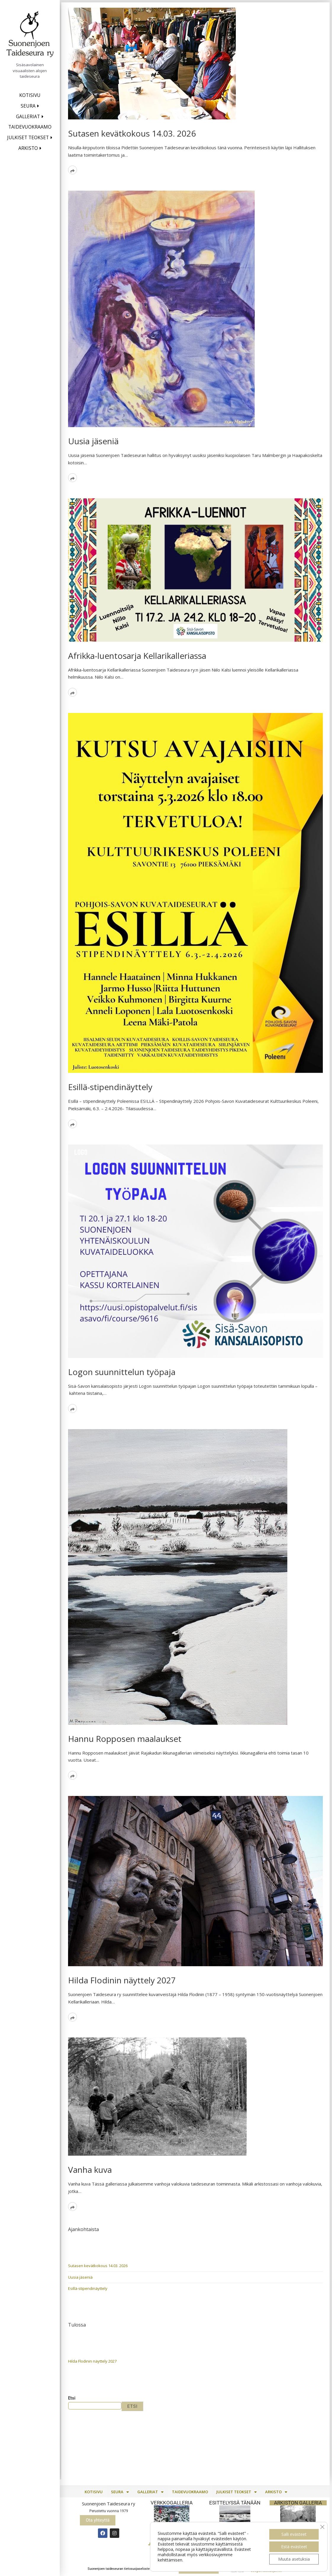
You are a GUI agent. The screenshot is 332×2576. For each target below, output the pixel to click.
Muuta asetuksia (294, 2559)
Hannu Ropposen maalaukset (124, 1738)
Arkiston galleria (298, 2503)
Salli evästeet (294, 2534)
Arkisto (28, 148)
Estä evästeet (294, 2546)
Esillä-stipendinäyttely (110, 1086)
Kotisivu (30, 95)
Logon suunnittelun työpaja (121, 1371)
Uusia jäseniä (93, 441)
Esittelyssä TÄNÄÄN (234, 2503)
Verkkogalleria (172, 2503)
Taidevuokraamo (29, 127)
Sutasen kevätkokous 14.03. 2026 (132, 133)
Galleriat (28, 116)
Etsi (132, 2406)
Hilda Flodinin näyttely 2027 (122, 1980)
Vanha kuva (90, 2169)
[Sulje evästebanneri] (322, 2527)
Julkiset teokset (28, 137)
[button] (120, 2492)
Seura (28, 106)
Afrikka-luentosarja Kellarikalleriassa (137, 655)
